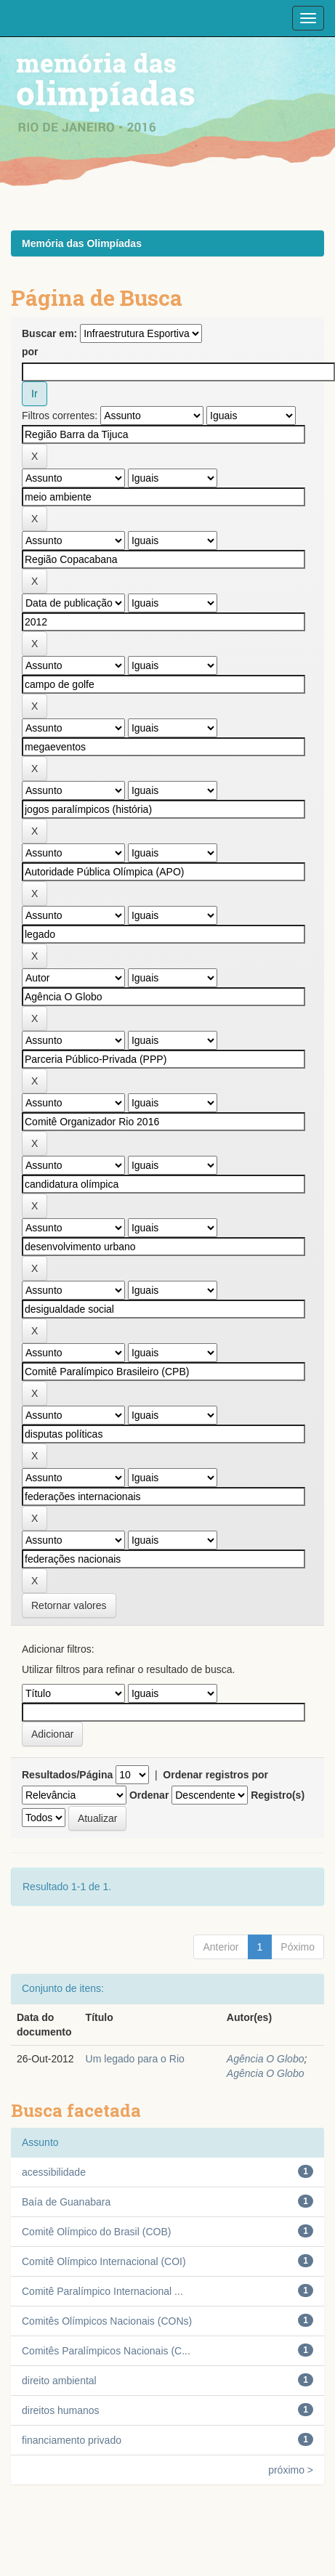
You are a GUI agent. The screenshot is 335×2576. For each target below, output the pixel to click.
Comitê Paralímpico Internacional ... (102, 2291)
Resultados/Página (67, 1775)
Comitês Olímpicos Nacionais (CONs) (107, 2321)
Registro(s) (277, 1795)
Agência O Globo (265, 2059)
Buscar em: (49, 333)
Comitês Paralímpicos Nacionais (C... (106, 2351)
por (30, 351)
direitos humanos (61, 2410)
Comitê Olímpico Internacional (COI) (104, 2261)
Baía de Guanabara (66, 2202)
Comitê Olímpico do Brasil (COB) (96, 2231)
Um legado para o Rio (135, 2059)
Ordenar (149, 1795)
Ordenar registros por (215, 1775)
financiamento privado (71, 2440)
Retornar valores (69, 1605)
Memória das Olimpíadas (82, 243)
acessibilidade (54, 2172)
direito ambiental (59, 2380)
